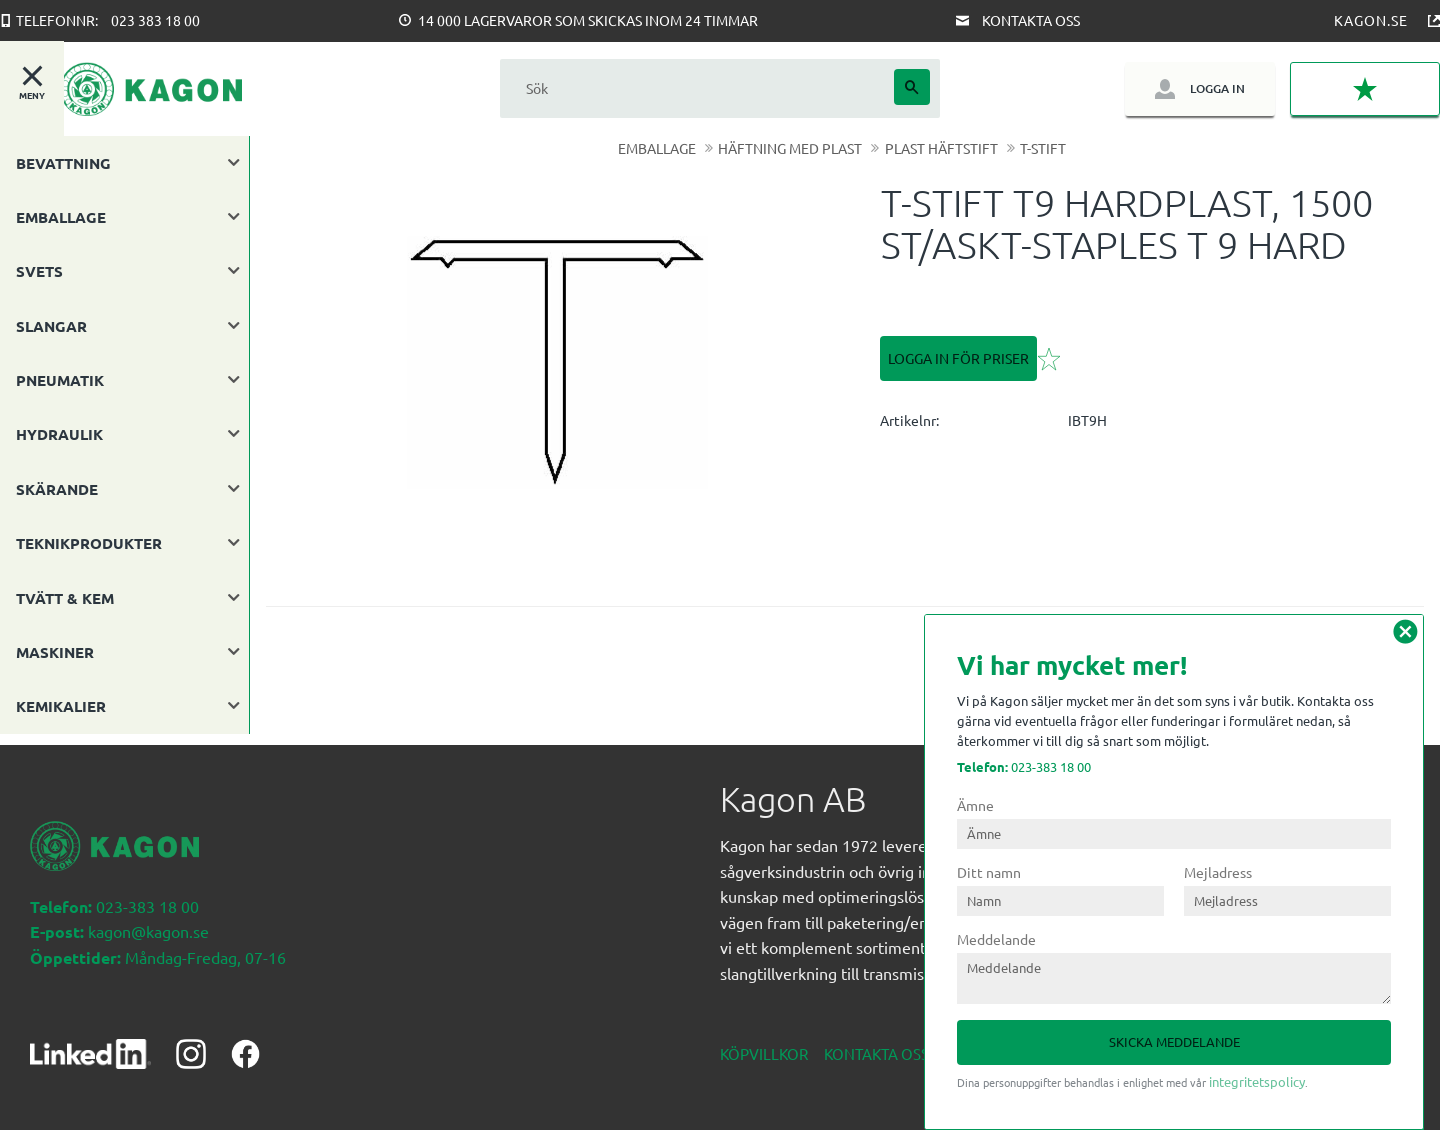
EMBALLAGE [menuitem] (61, 217)
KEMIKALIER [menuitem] (61, 706)
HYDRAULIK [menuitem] (59, 434)
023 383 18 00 (155, 20)
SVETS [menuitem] (39, 271)
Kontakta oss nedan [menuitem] (904, 1042)
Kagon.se (1371, 20)
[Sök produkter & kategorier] (697, 88)
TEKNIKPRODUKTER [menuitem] (89, 543)
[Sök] (912, 87)
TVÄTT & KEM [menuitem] (65, 598)
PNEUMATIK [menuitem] (60, 380)
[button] (1365, 89)
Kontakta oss (1031, 20)
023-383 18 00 (1024, 766)
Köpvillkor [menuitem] (764, 1042)
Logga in (1217, 88)
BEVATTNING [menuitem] (63, 163)
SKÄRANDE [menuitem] (57, 489)
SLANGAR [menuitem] (51, 326)
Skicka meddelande (1174, 1041)
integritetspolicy (1257, 1081)
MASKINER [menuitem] (55, 652)
